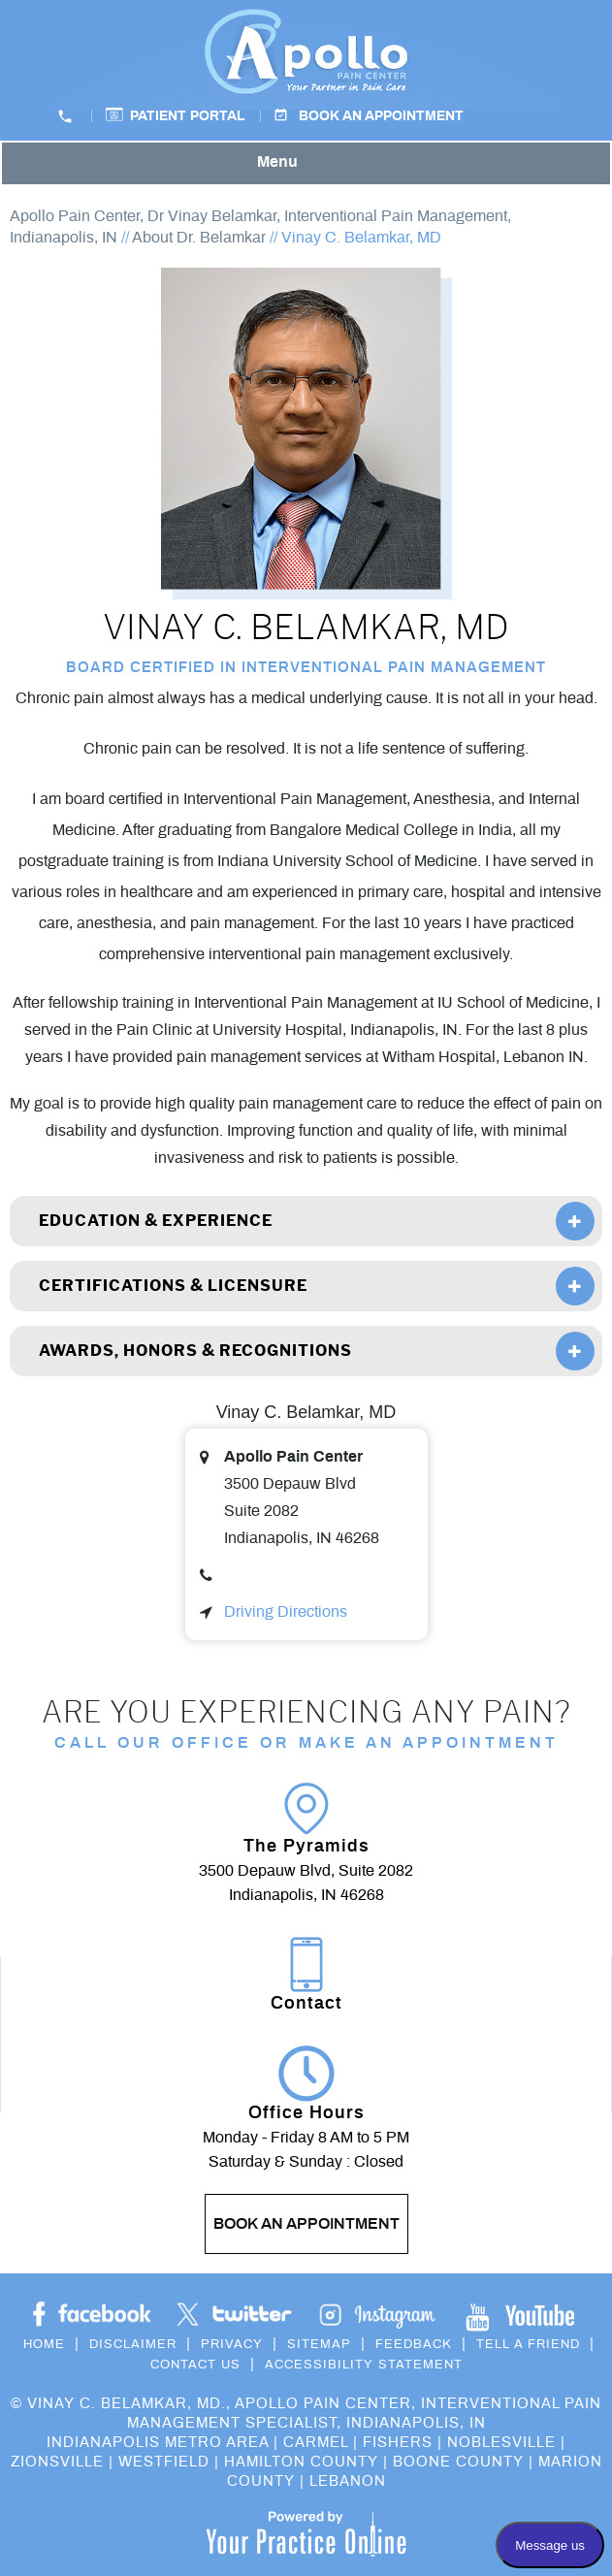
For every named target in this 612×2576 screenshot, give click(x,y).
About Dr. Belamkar (199, 237)
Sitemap (319, 2344)
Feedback (413, 2344)
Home (44, 2344)
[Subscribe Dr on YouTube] (377, 2315)
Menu (301, 164)
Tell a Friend (528, 2344)
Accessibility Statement (364, 2365)
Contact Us (195, 2365)
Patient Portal (187, 116)
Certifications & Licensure (173, 1285)
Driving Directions (285, 1612)
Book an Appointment (381, 116)
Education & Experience (156, 1220)
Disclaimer (133, 2344)
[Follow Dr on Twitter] (235, 2315)
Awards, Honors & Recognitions (195, 1350)
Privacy (232, 2344)
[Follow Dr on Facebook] (92, 2314)
